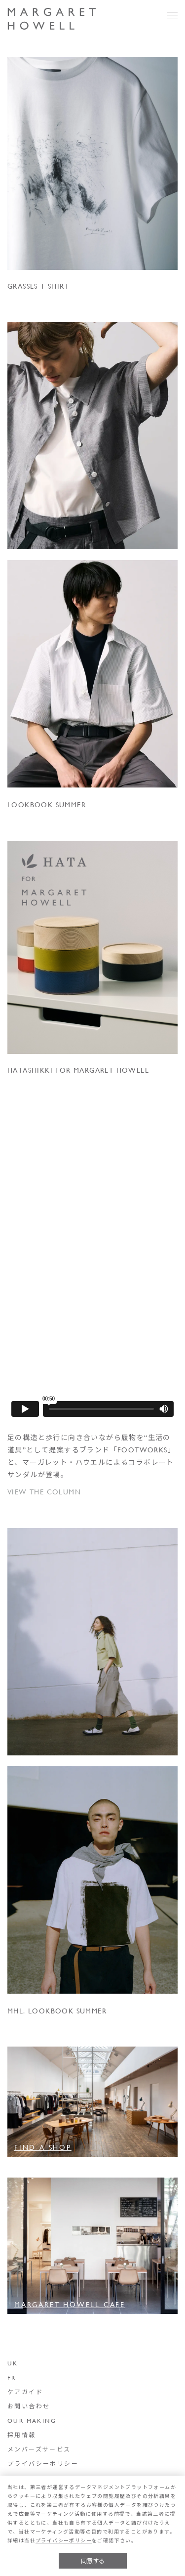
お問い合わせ (28, 2405)
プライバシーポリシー (42, 2463)
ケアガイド (25, 2391)
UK (12, 2362)
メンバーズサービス (39, 2449)
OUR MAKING (31, 2420)
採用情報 (21, 2434)
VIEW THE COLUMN (44, 1491)
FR (11, 2377)
